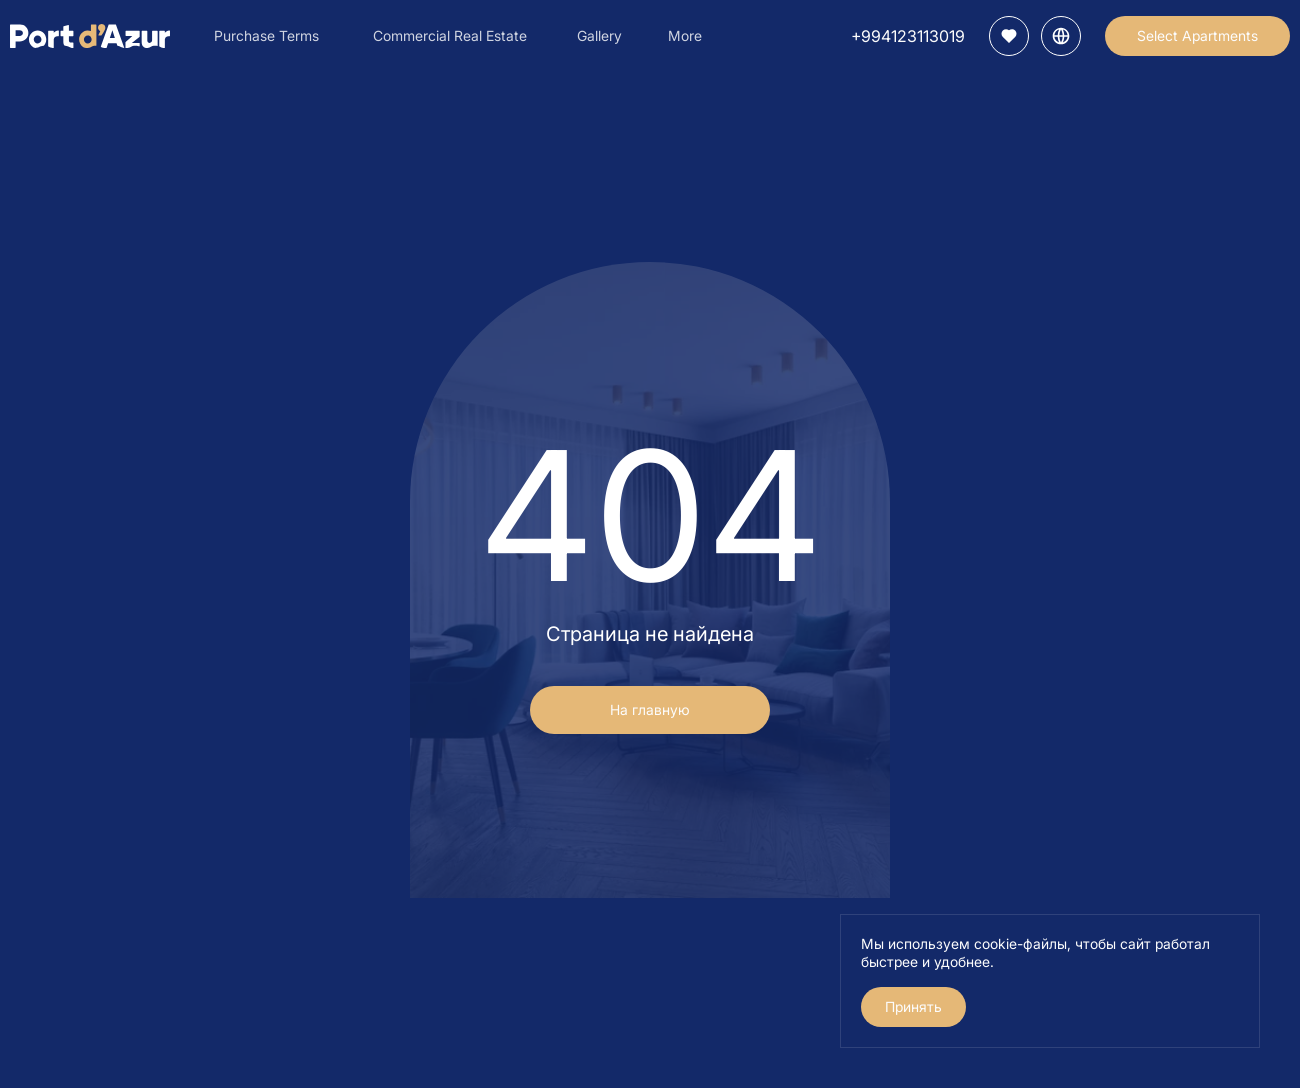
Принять (913, 1006)
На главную (650, 709)
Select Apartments (1197, 35)
